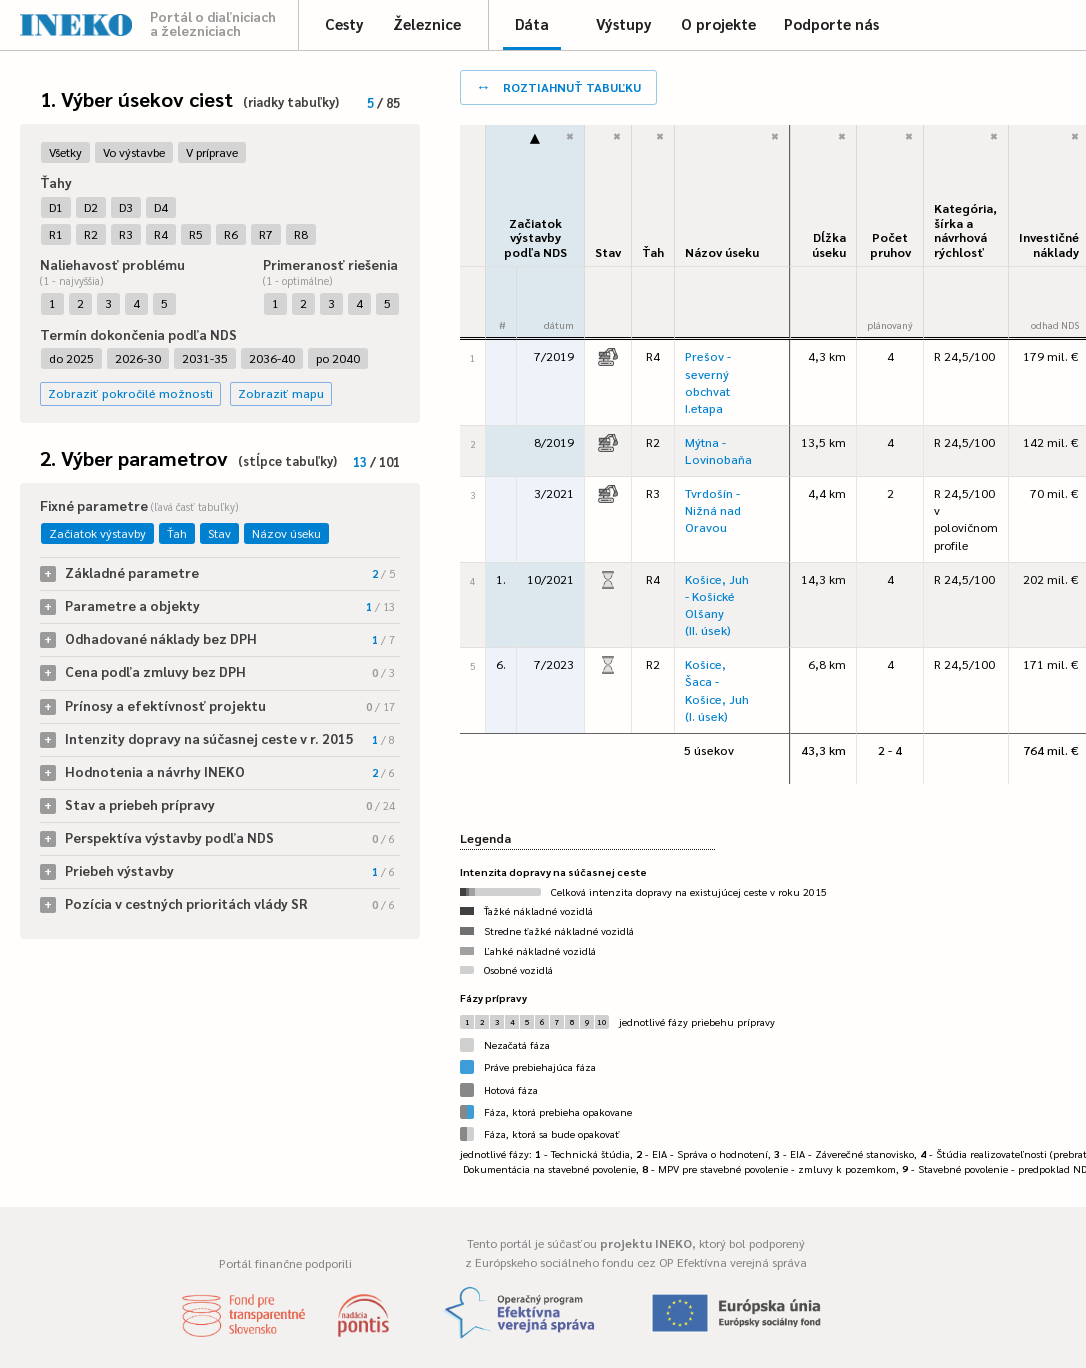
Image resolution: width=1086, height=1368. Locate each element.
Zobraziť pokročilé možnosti (130, 393)
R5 (196, 234)
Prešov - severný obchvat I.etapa (708, 381)
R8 (301, 234)
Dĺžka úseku (829, 244)
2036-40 (272, 358)
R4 (161, 234)
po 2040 (338, 358)
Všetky (65, 152)
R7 (266, 234)
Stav (219, 533)
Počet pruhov (890, 244)
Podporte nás (831, 23)
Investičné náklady (1049, 244)
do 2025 (71, 358)
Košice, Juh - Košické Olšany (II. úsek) (717, 604)
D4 (161, 207)
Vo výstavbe (134, 152)
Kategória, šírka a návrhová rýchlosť (965, 230)
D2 (91, 207)
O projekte (718, 23)
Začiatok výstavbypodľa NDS (535, 237)
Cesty (344, 23)
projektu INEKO (646, 1243)
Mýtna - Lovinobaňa (718, 450)
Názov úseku (286, 533)
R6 (231, 234)
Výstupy (624, 23)
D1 (56, 207)
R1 (56, 234)
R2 (91, 234)
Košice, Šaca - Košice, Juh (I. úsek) (717, 689)
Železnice (427, 23)
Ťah (177, 533)
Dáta (532, 23)
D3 (126, 207)
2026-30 (138, 358)
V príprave (212, 152)
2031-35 (205, 358)
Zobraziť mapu (281, 393)
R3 (126, 234)
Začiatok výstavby (97, 533)
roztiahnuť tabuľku (558, 85)
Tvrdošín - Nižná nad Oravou (713, 510)
